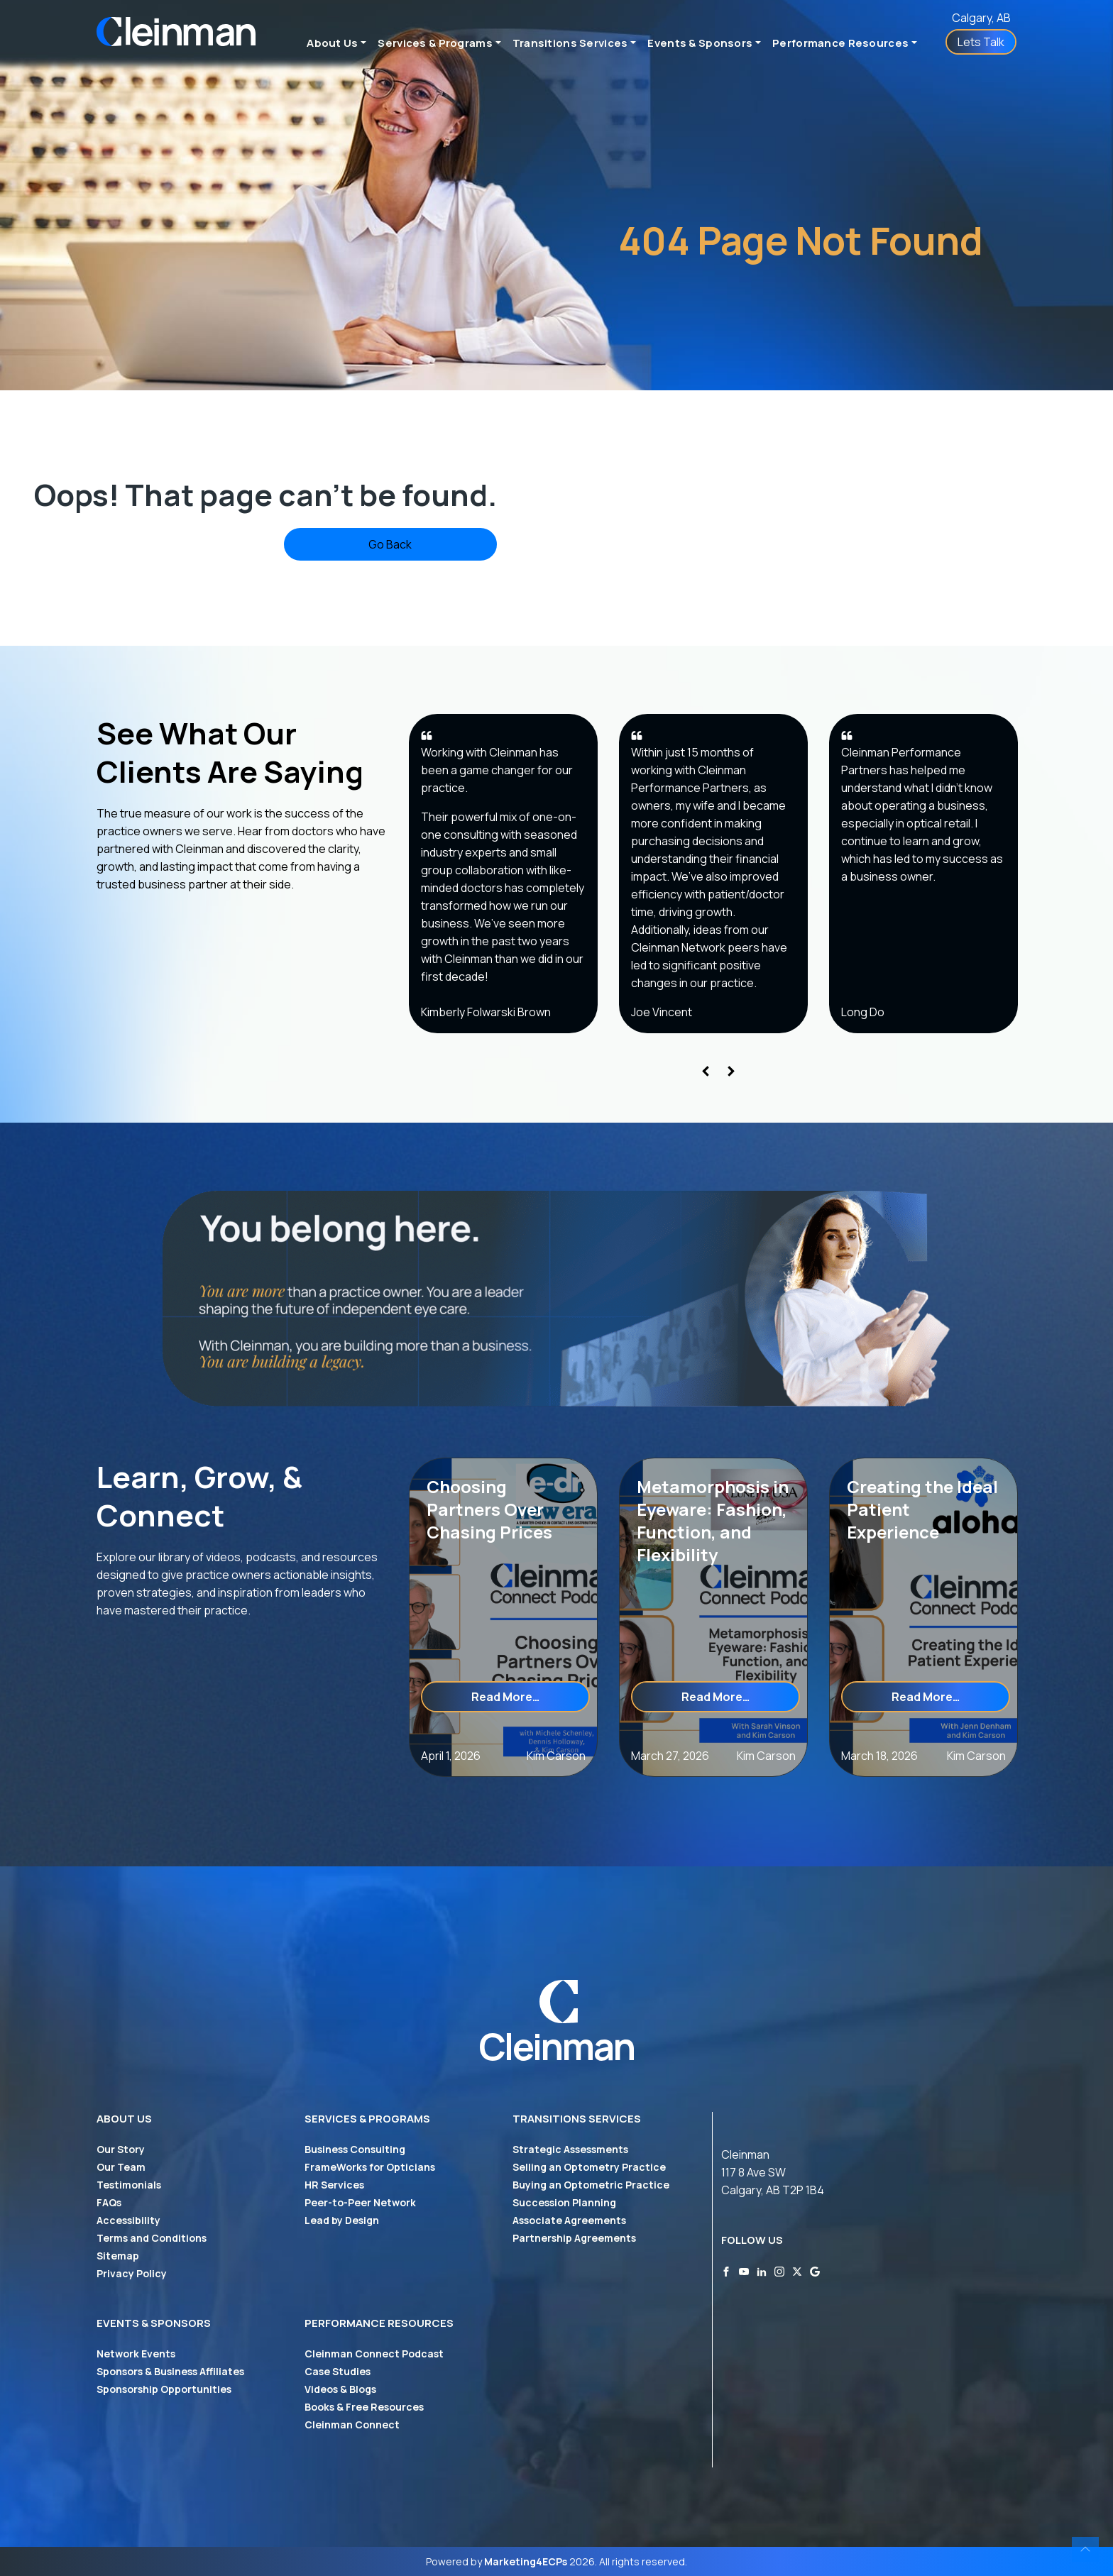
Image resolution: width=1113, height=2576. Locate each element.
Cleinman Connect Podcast (374, 2353)
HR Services (334, 2184)
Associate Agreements (569, 2220)
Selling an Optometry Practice (589, 2167)
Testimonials (129, 2184)
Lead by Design (342, 2220)
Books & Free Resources (364, 2406)
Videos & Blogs (340, 2389)
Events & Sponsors (699, 42)
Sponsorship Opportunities (164, 2389)
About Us (332, 42)
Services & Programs (435, 42)
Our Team (121, 2167)
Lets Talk (981, 42)
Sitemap (118, 2255)
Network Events (136, 2353)
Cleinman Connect (352, 2424)
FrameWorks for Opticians (370, 2167)
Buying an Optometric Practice (590, 2184)
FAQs (109, 2202)
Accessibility (128, 2220)
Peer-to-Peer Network (360, 2202)
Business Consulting (355, 2149)
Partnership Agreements (574, 2238)
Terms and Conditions (152, 2238)
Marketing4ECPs (525, 2561)
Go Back (390, 544)
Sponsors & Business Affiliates (170, 2371)
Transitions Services (570, 42)
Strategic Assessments (570, 2149)
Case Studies (338, 2371)
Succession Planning (564, 2202)
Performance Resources (840, 42)
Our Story (121, 2149)
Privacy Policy (132, 2273)
